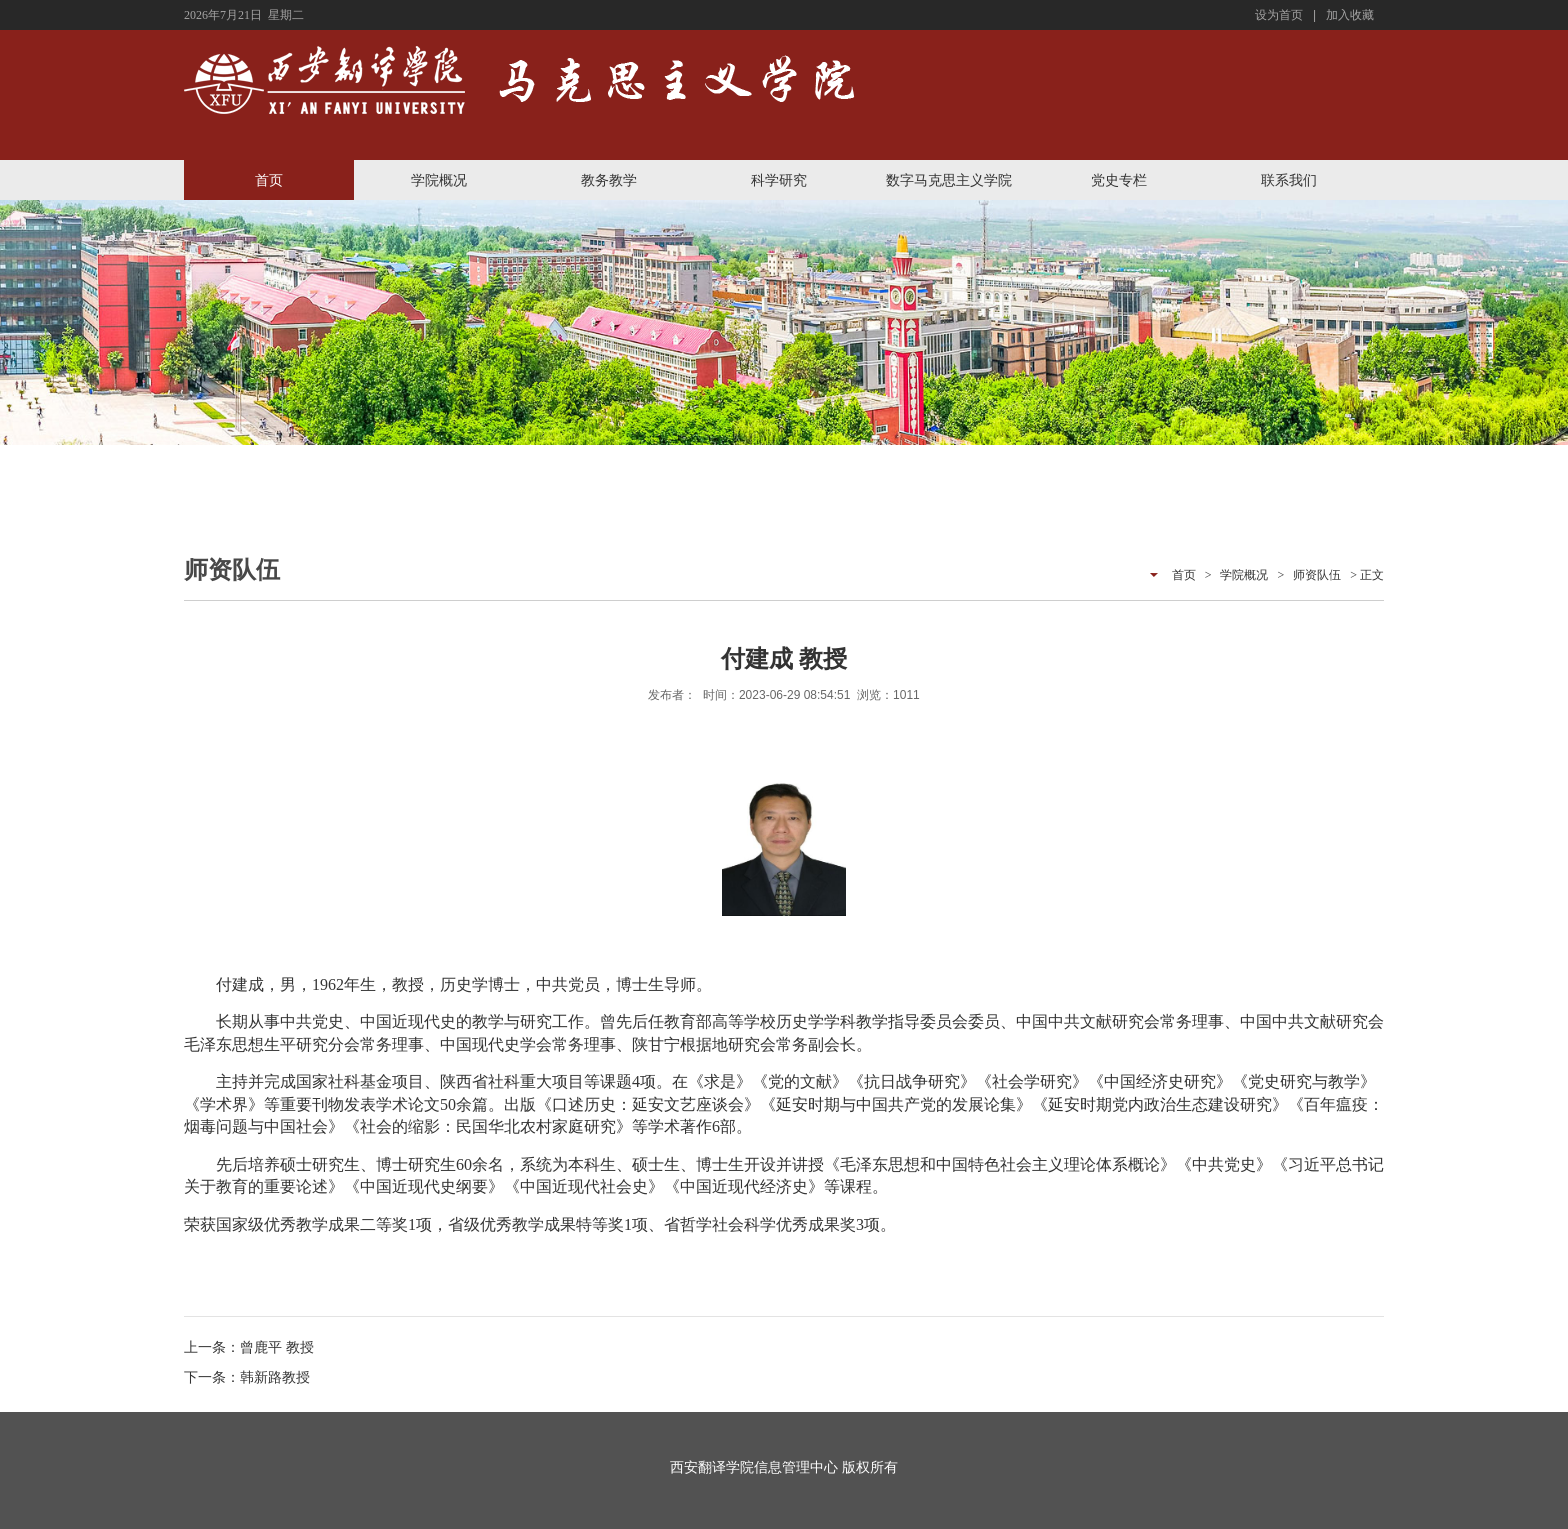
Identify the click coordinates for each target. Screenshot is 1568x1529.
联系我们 (1289, 180)
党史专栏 (1119, 180)
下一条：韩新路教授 (247, 1377)
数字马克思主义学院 (949, 180)
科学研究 (779, 180)
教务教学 (609, 180)
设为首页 (1279, 15)
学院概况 (439, 180)
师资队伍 (1317, 575)
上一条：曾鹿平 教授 (249, 1347)
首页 (269, 180)
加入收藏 (1350, 15)
